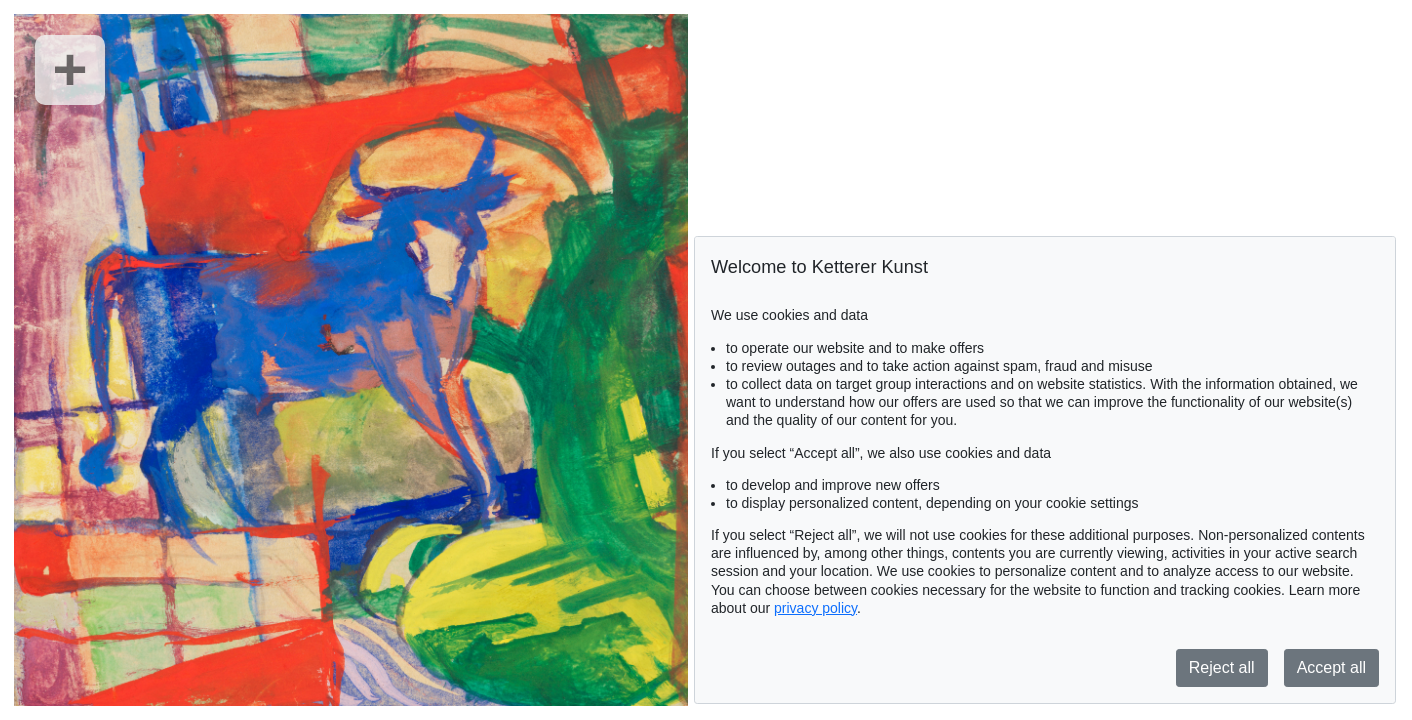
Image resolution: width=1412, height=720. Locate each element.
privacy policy (815, 608)
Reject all (1222, 667)
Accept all (1331, 667)
